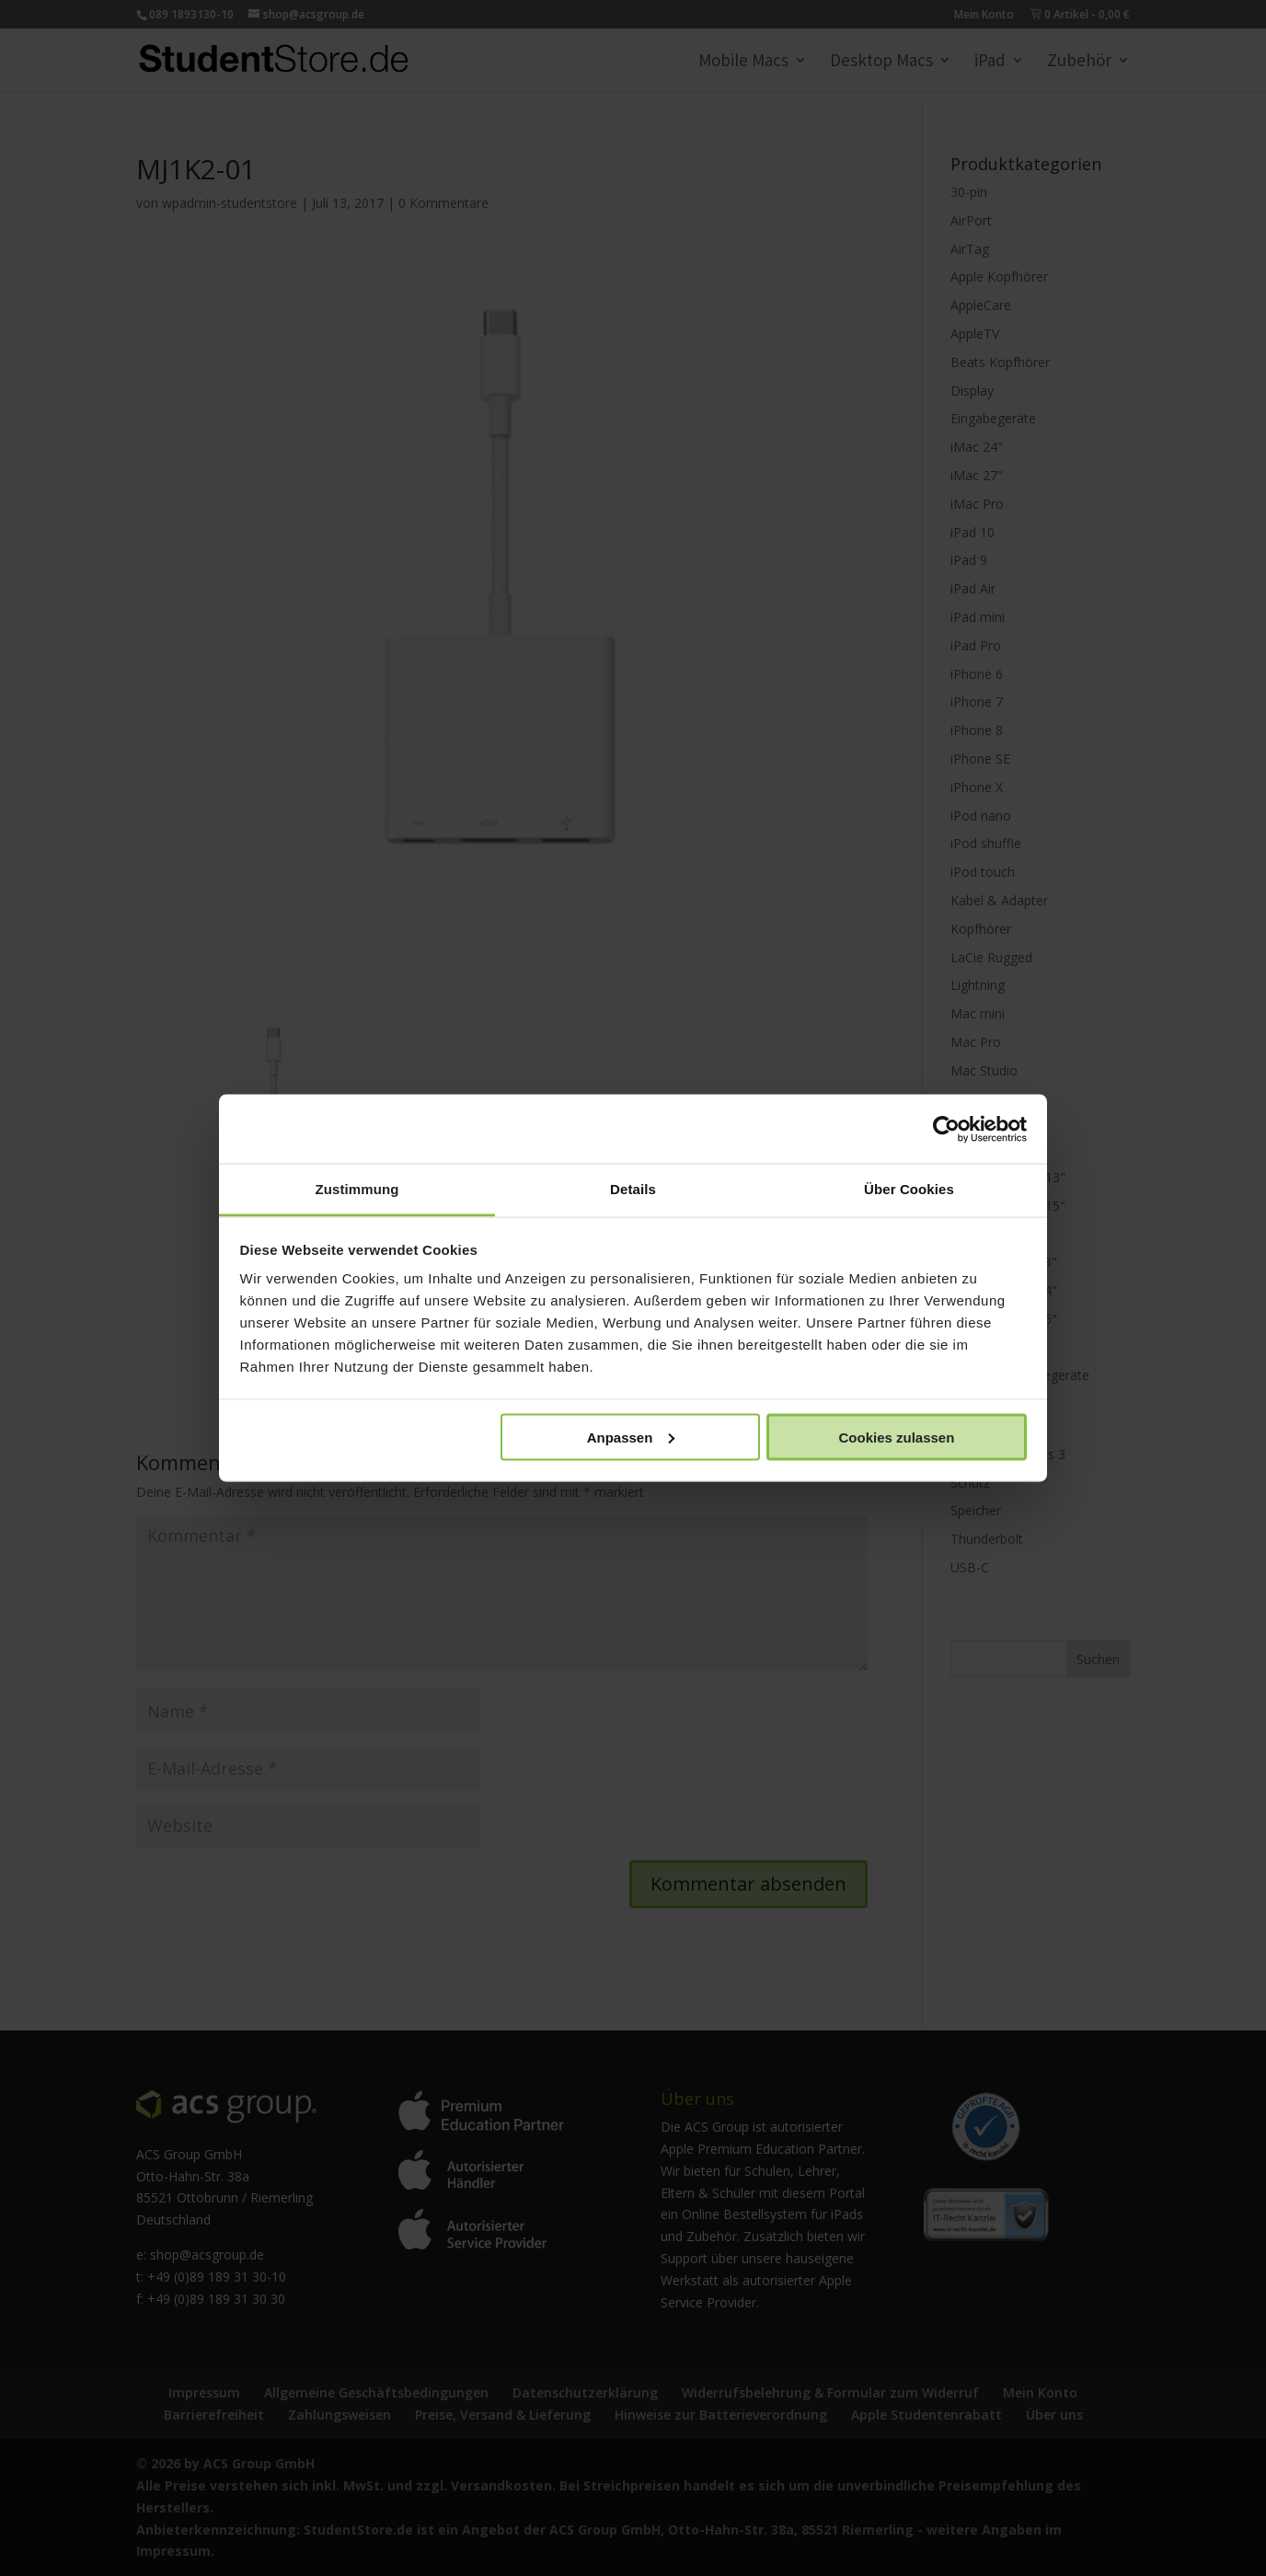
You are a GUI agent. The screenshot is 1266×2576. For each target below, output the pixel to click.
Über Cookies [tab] (909, 1189)
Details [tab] (633, 1189)
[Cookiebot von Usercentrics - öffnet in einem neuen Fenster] (946, 1129)
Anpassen (631, 1436)
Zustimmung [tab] (357, 1189)
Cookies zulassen (896, 1436)
